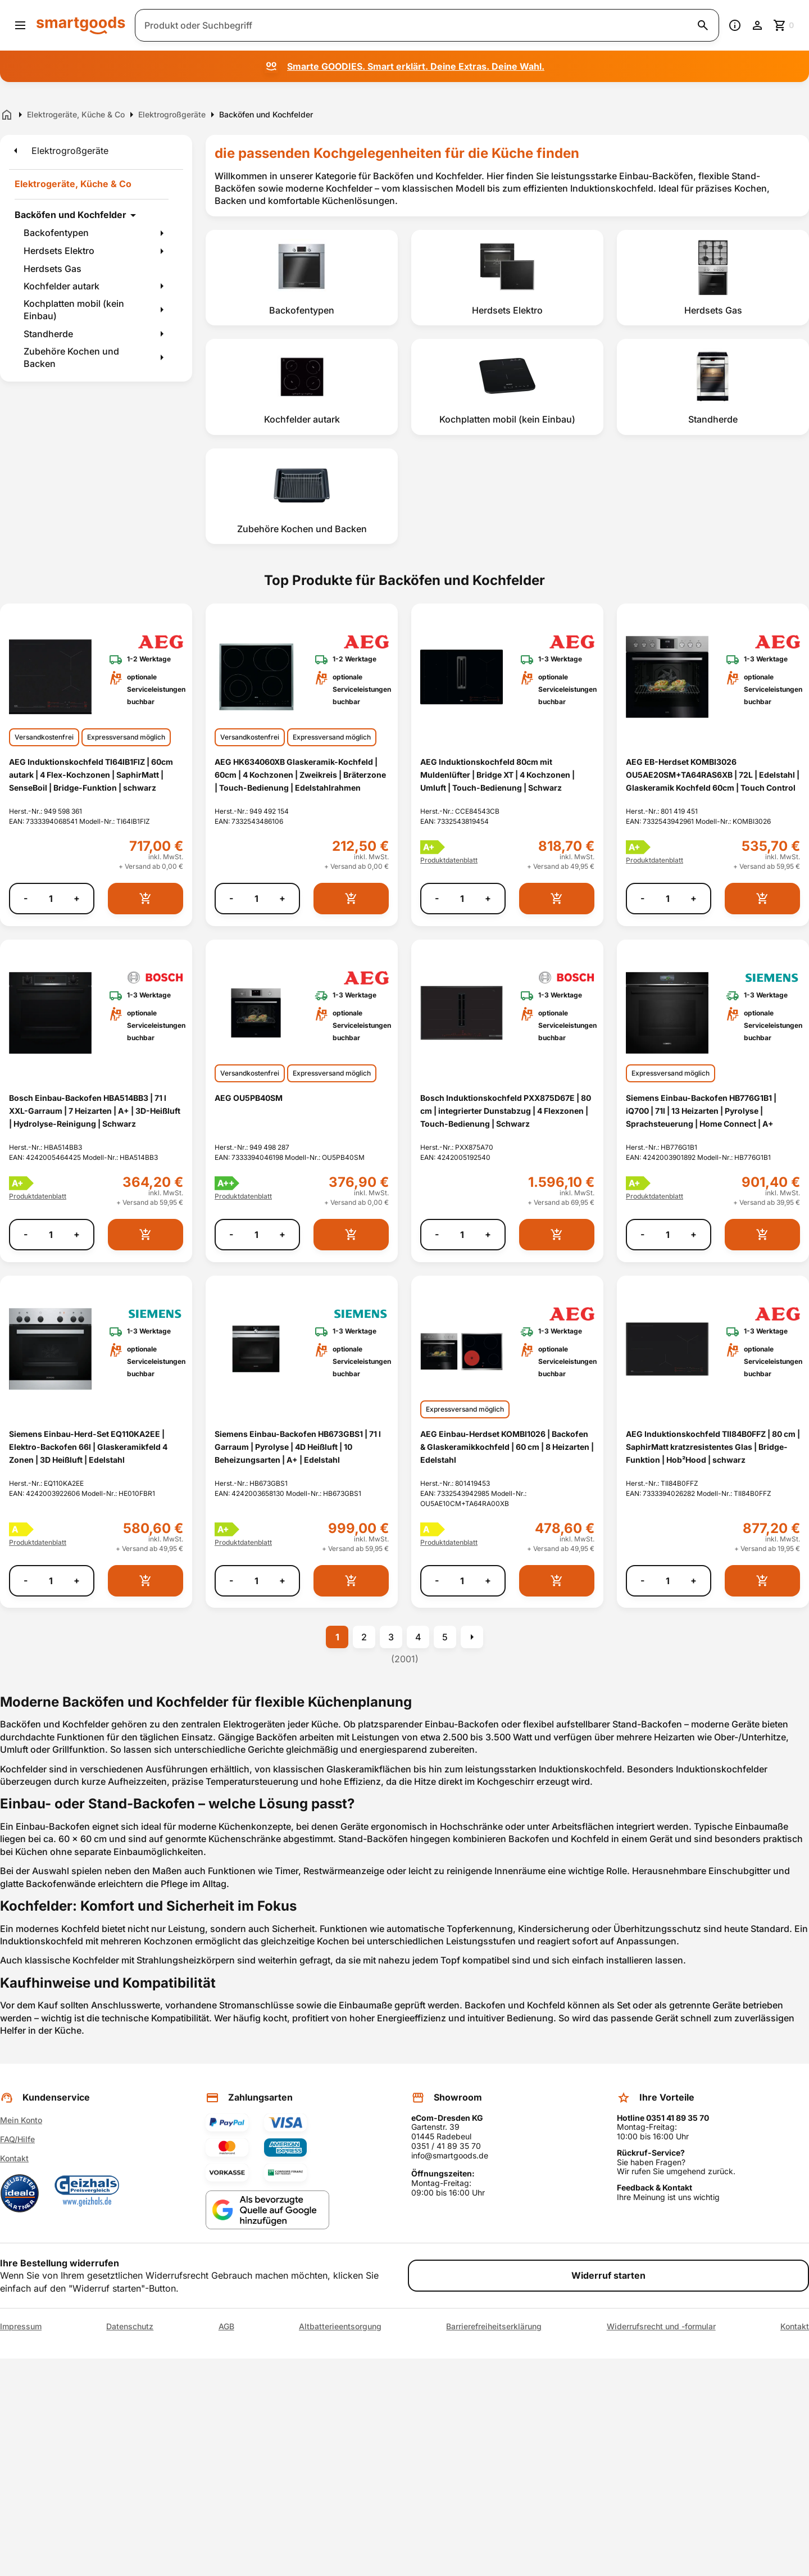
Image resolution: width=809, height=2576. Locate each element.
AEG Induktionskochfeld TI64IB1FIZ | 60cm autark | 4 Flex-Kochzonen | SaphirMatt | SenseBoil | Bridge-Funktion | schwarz (91, 775)
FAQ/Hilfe (17, 2139)
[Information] (735, 25)
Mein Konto (21, 2120)
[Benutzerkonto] (757, 25)
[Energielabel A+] (433, 847)
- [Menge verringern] (26, 898)
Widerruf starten (608, 2275)
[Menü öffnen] (20, 25)
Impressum (21, 2326)
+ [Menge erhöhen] (77, 898)
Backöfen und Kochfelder (70, 214)
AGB (226, 2326)
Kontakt (14, 2158)
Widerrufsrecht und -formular (661, 2326)
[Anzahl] (51, 899)
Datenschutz (129, 2326)
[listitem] (302, 277)
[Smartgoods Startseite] (81, 25)
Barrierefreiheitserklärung (494, 2326)
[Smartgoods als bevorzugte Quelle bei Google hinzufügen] (267, 2209)
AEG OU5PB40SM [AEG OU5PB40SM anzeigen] (249, 1098)
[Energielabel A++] (227, 1183)
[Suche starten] (703, 25)
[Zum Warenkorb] (784, 25)
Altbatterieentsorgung (340, 2326)
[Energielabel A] (21, 1529)
